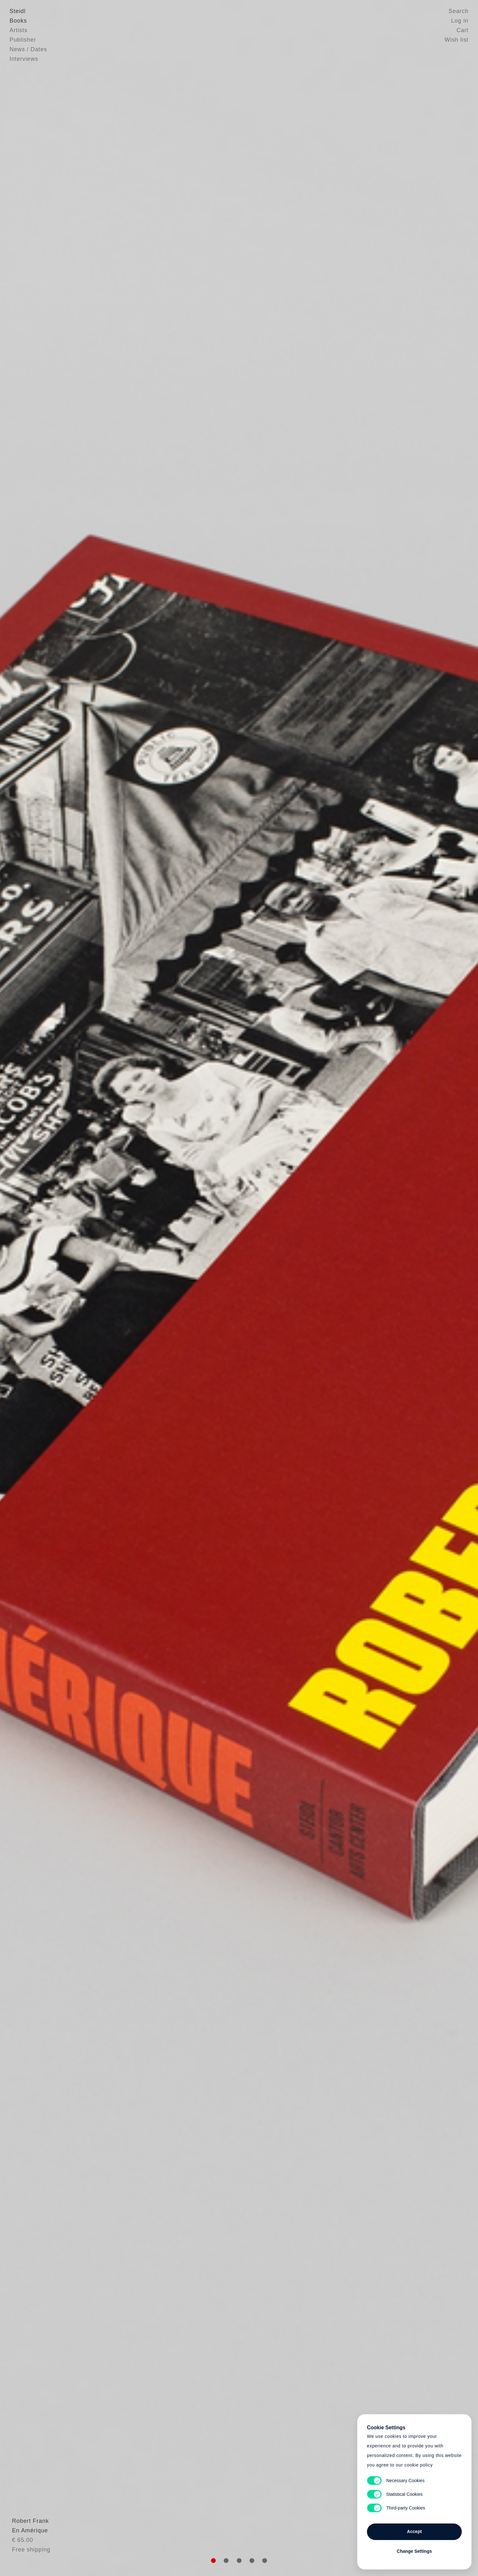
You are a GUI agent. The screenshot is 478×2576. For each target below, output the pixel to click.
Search (458, 11)
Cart (462, 30)
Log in (459, 21)
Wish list (456, 40)
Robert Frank (28, 2533)
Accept (414, 2531)
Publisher (23, 40)
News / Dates (28, 49)
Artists (18, 30)
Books (18, 21)
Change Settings (414, 2551)
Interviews (24, 59)
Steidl (17, 11)
